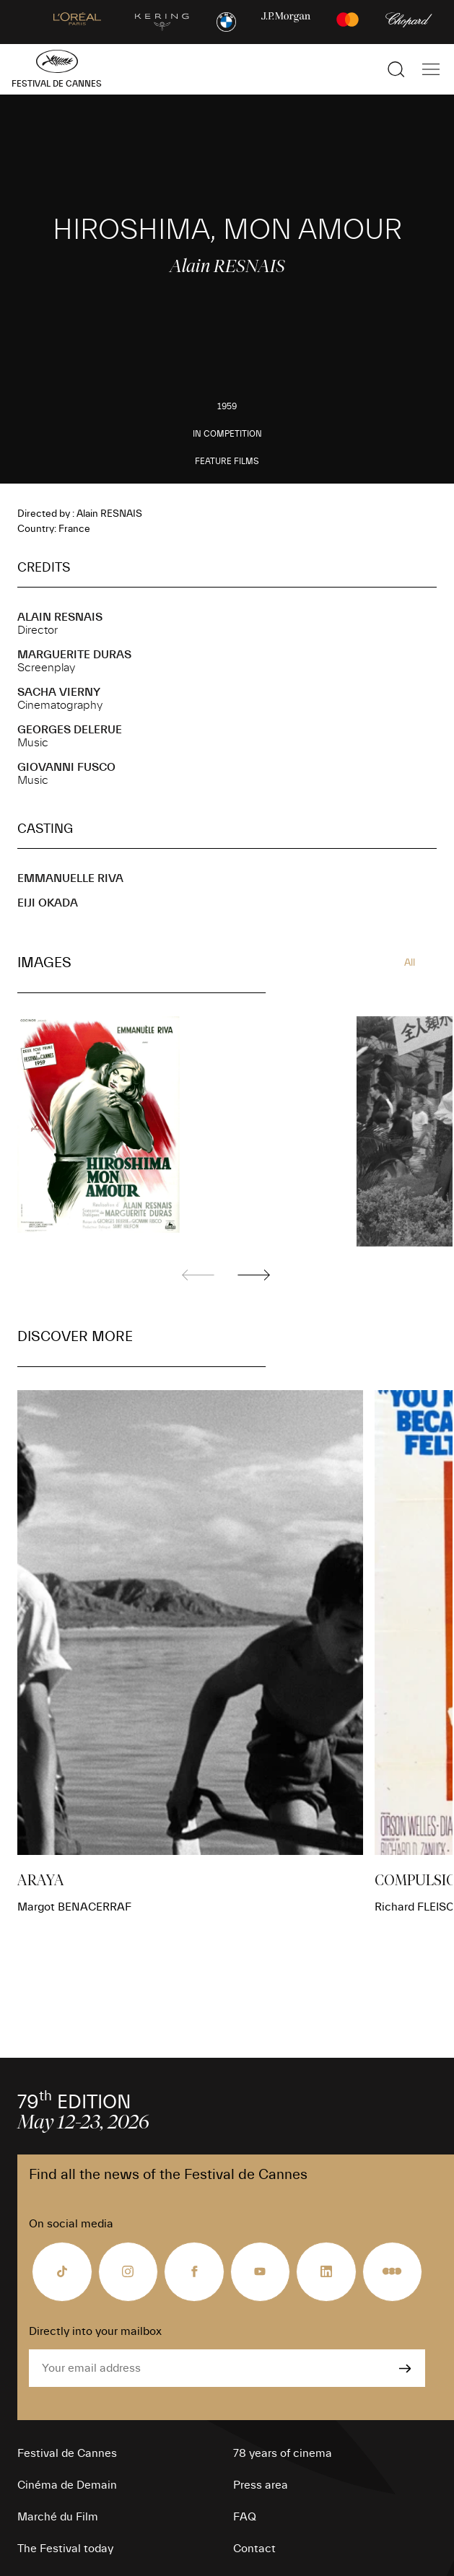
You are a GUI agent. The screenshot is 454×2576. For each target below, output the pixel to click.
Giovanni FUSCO (66, 767)
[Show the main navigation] (430, 69)
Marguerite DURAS (74, 654)
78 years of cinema (282, 2453)
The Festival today (65, 2548)
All (409, 963)
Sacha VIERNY (58, 692)
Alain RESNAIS (59, 617)
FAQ (244, 2516)
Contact (254, 2548)
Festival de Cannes (67, 2453)
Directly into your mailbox (95, 2331)
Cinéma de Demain (67, 2485)
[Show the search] (396, 69)
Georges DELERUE (69, 729)
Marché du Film (57, 2516)
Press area (260, 2485)
